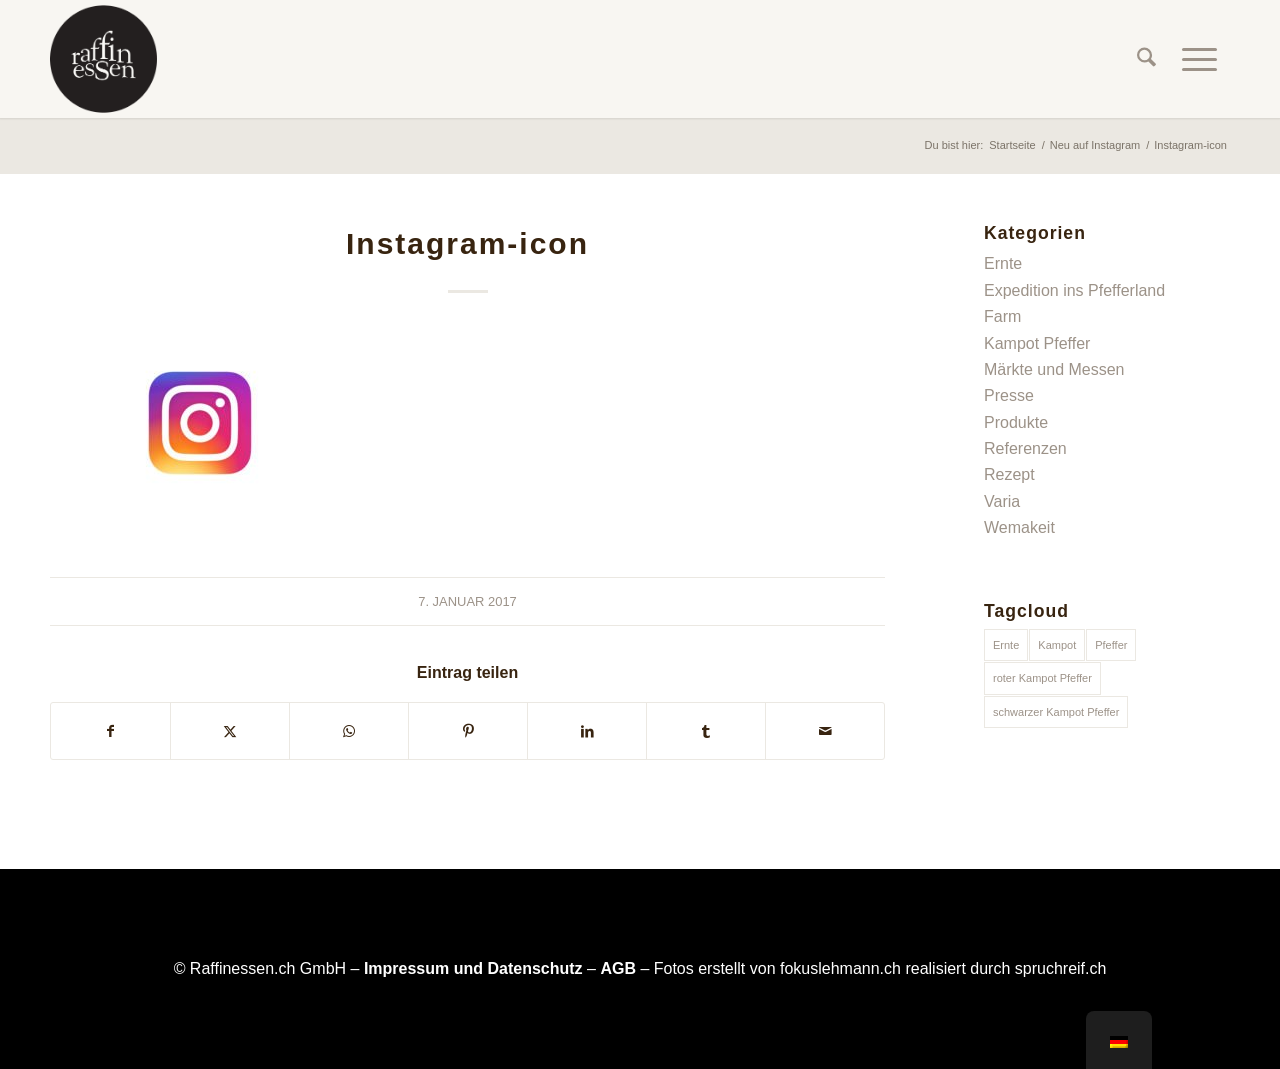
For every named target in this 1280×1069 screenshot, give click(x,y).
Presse (1009, 395)
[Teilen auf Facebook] (110, 731)
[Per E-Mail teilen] (825, 731)
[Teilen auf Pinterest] (468, 731)
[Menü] (1199, 59)
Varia (1002, 501)
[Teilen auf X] (230, 731)
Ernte (1003, 263)
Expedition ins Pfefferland (1074, 290)
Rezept (1009, 474)
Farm (1002, 316)
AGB (618, 968)
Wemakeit (1019, 527)
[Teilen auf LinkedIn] (587, 731)
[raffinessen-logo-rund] (103, 59)
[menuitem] (1146, 59)
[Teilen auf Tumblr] (706, 731)
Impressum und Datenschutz (473, 968)
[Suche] (1146, 59)
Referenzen (1025, 448)
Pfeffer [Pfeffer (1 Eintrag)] (1111, 645)
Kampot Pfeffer (1037, 343)
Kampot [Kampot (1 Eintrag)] (1057, 645)
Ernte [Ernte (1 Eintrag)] (1006, 645)
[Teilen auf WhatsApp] (349, 731)
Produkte (1016, 422)
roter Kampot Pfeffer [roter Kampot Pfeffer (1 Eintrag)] (1042, 678)
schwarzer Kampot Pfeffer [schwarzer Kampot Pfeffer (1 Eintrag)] (1056, 712)
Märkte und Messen (1054, 369)
